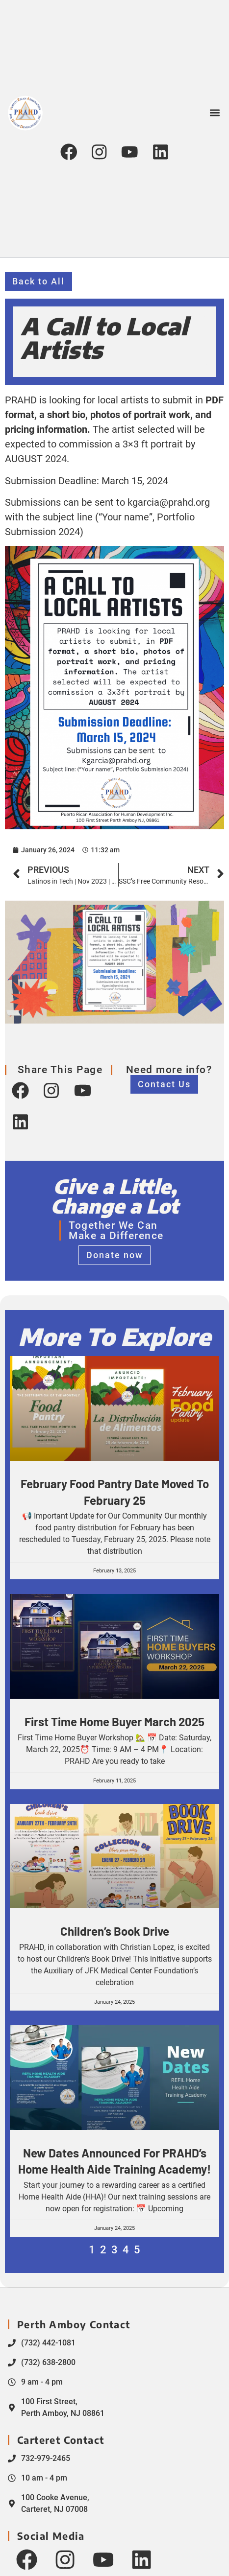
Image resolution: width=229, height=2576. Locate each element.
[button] (214, 111)
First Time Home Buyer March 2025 (114, 1721)
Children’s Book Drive (114, 1931)
